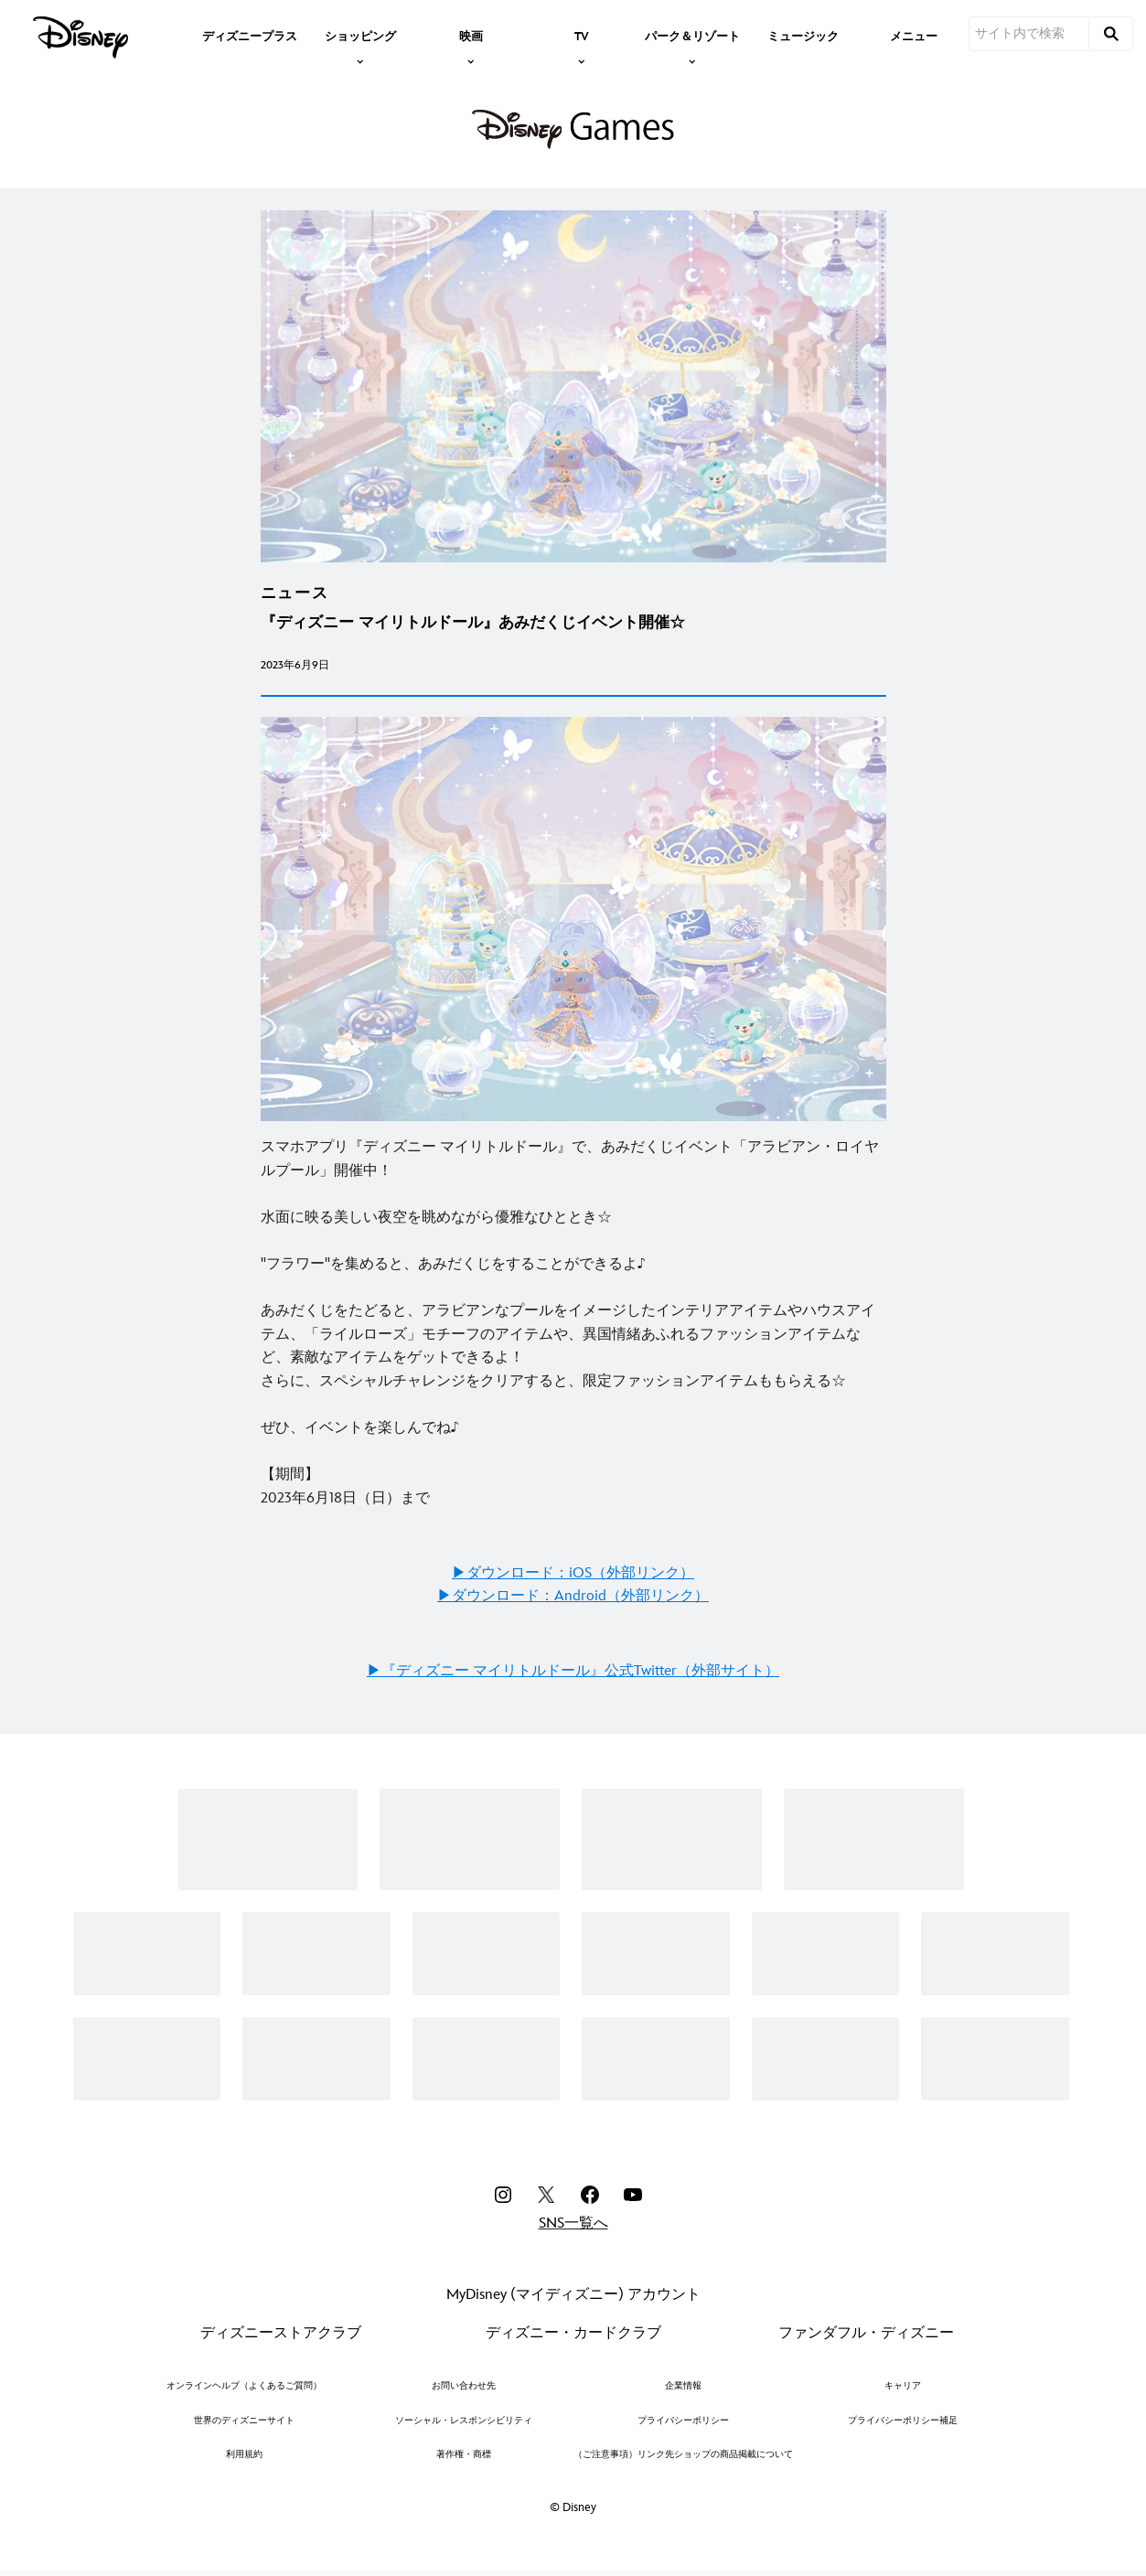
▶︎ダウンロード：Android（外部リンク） (573, 1596)
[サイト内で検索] (1029, 33)
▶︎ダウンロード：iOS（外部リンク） (573, 1573)
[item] (360, 35)
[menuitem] (249, 35)
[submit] (1111, 33)
